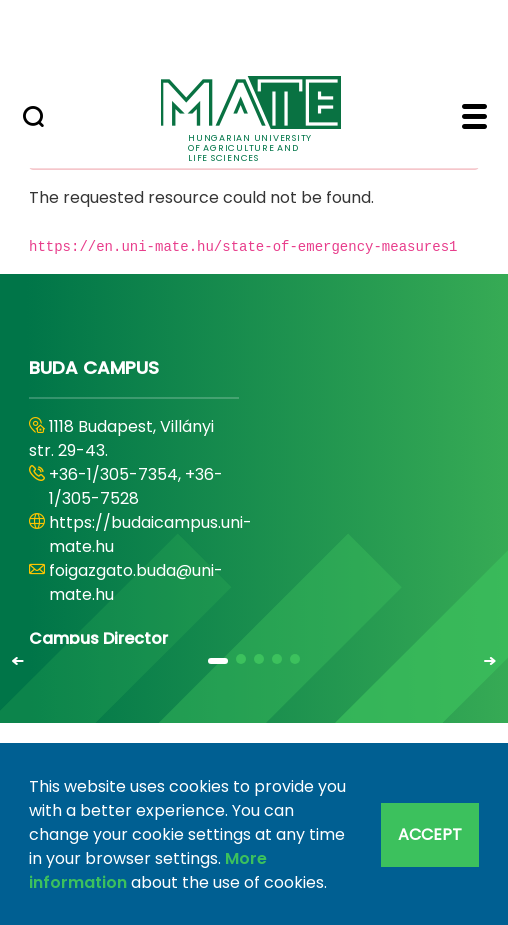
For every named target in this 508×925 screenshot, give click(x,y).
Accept (430, 834)
